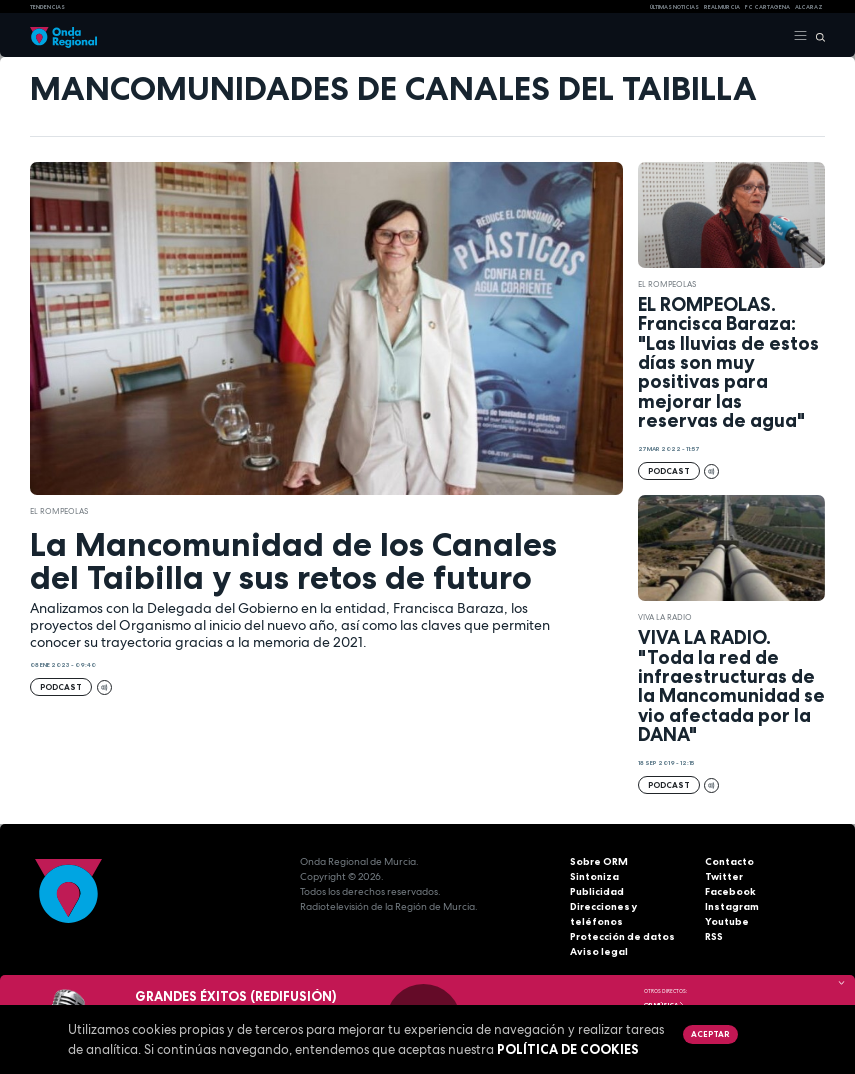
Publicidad (597, 891)
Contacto (729, 861)
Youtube (727, 921)
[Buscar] (816, 36)
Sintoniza (594, 876)
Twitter (724, 876)
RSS (714, 936)
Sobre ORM (599, 861)
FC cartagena (767, 7)
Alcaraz (809, 7)
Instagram (732, 906)
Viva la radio (665, 617)
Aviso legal (599, 951)
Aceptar (710, 1034)
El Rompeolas (59, 511)
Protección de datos (622, 936)
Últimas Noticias (674, 7)
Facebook (730, 891)
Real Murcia (722, 7)
